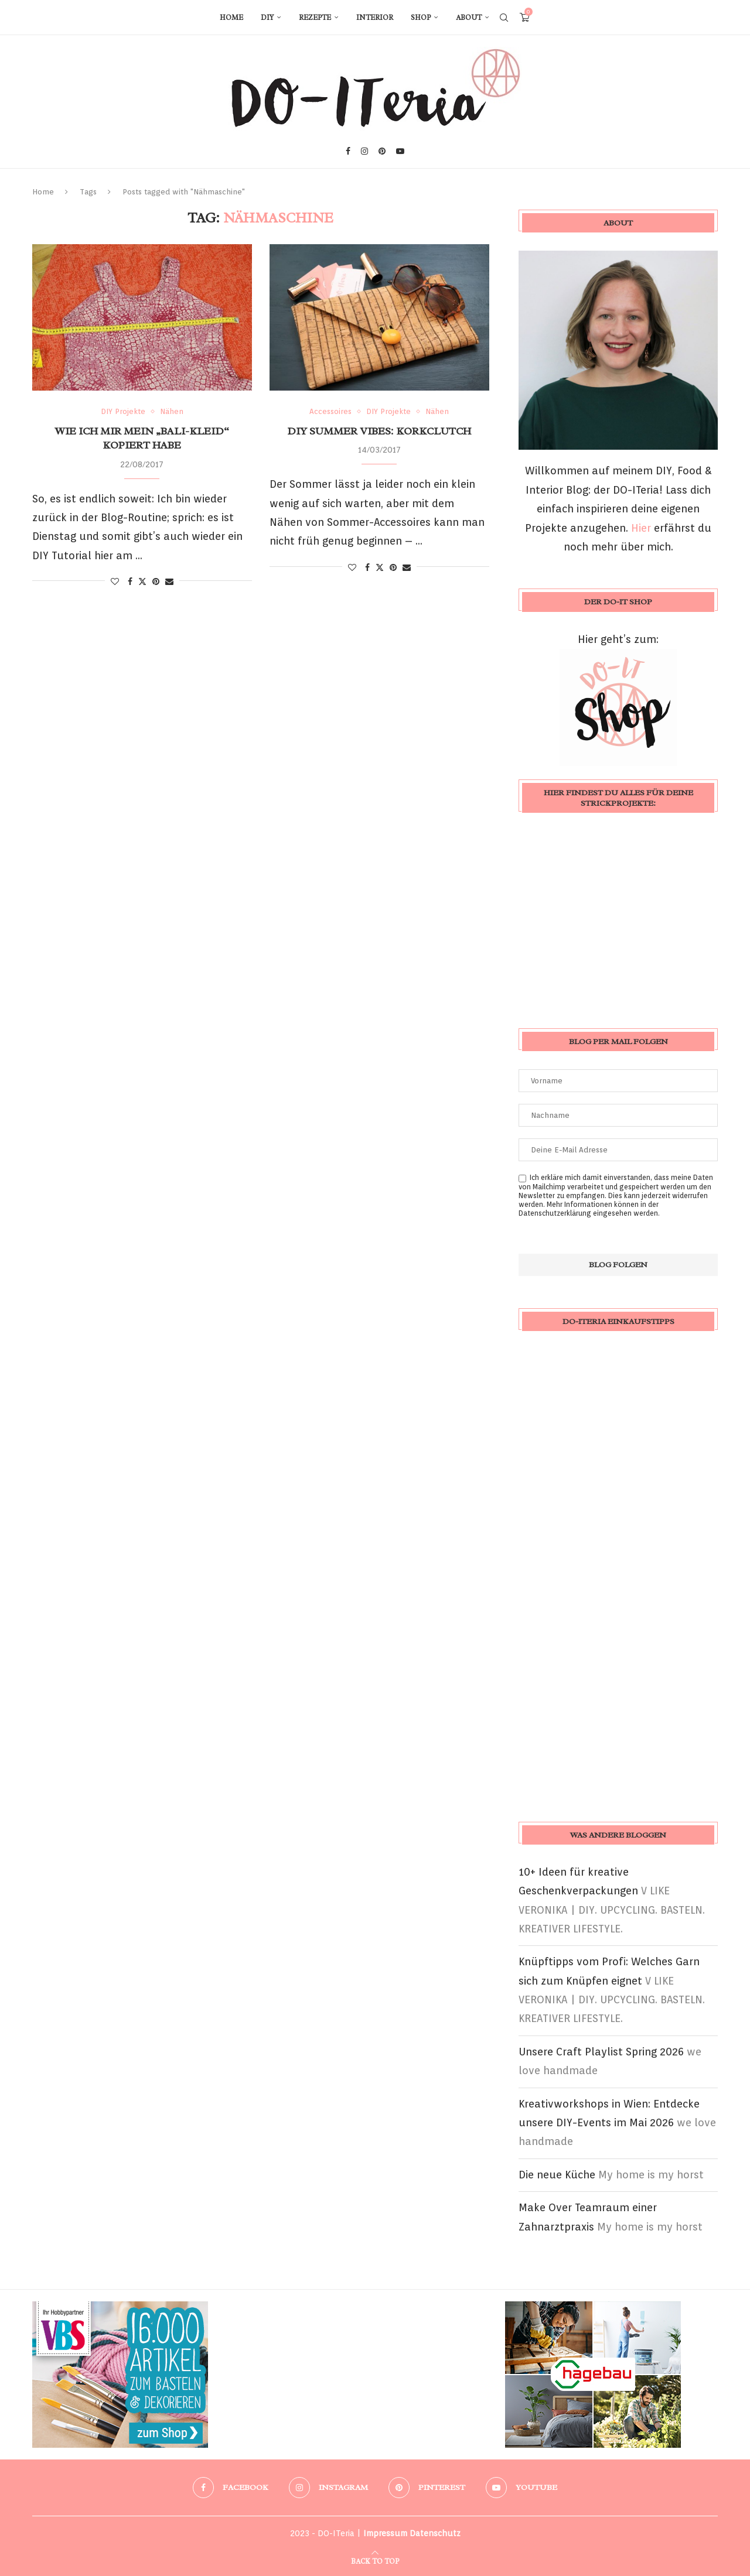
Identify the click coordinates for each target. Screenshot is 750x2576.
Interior (374, 17)
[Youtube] (400, 151)
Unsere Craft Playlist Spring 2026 (601, 2051)
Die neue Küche (557, 2174)
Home (231, 17)
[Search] (504, 18)
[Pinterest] (382, 151)
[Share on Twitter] (142, 581)
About (469, 17)
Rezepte (315, 17)
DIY (267, 17)
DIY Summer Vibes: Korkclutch (379, 431)
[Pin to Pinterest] (155, 581)
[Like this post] (115, 581)
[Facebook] (348, 151)
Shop (421, 17)
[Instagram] (364, 151)
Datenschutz (435, 2533)
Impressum (385, 2533)
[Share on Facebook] (130, 581)
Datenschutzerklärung (555, 1213)
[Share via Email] (169, 581)
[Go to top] (375, 2560)
